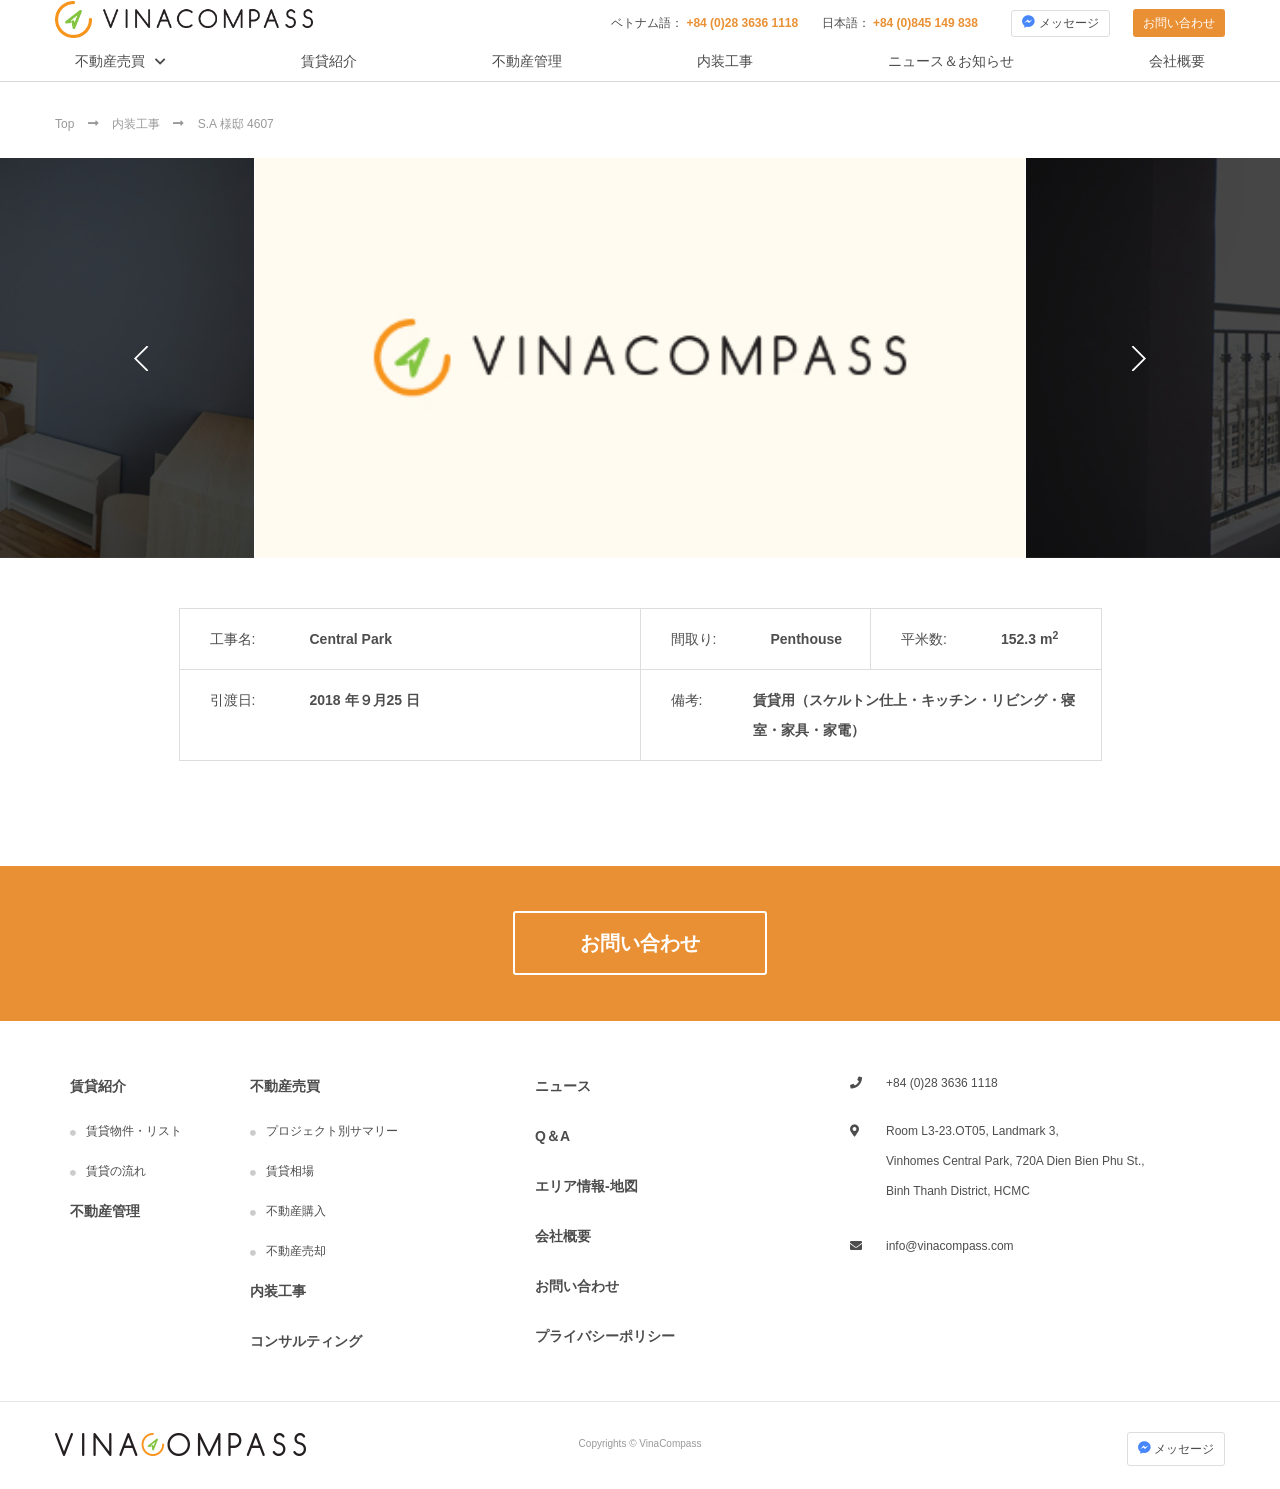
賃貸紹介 (329, 61)
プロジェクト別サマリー (332, 1131)
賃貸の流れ (116, 1171)
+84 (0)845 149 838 (925, 23)
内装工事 (725, 61)
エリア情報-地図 (586, 1186)
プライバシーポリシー (605, 1336)
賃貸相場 (290, 1171)
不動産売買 (110, 61)
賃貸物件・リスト (134, 1131)
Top (66, 124)
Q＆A (552, 1136)
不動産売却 (296, 1251)
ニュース (563, 1086)
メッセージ (1060, 22)
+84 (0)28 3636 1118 (742, 23)
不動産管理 (527, 61)
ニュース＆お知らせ (951, 61)
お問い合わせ (1179, 23)
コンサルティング (306, 1341)
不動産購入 (296, 1211)
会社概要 (1177, 61)
